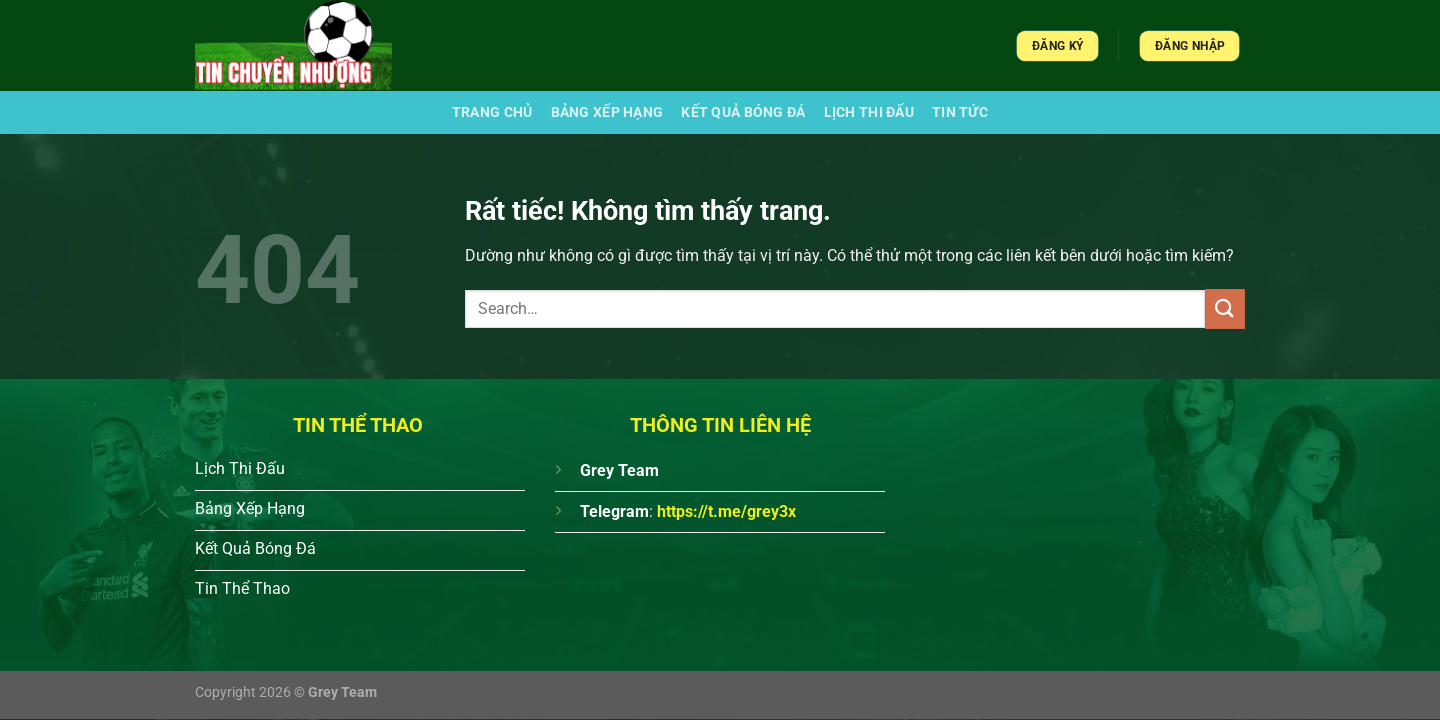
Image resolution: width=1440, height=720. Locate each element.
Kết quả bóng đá (743, 112)
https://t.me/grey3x (726, 511)
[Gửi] (1225, 308)
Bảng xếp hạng (607, 112)
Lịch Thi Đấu (869, 112)
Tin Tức (960, 112)
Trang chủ (492, 112)
